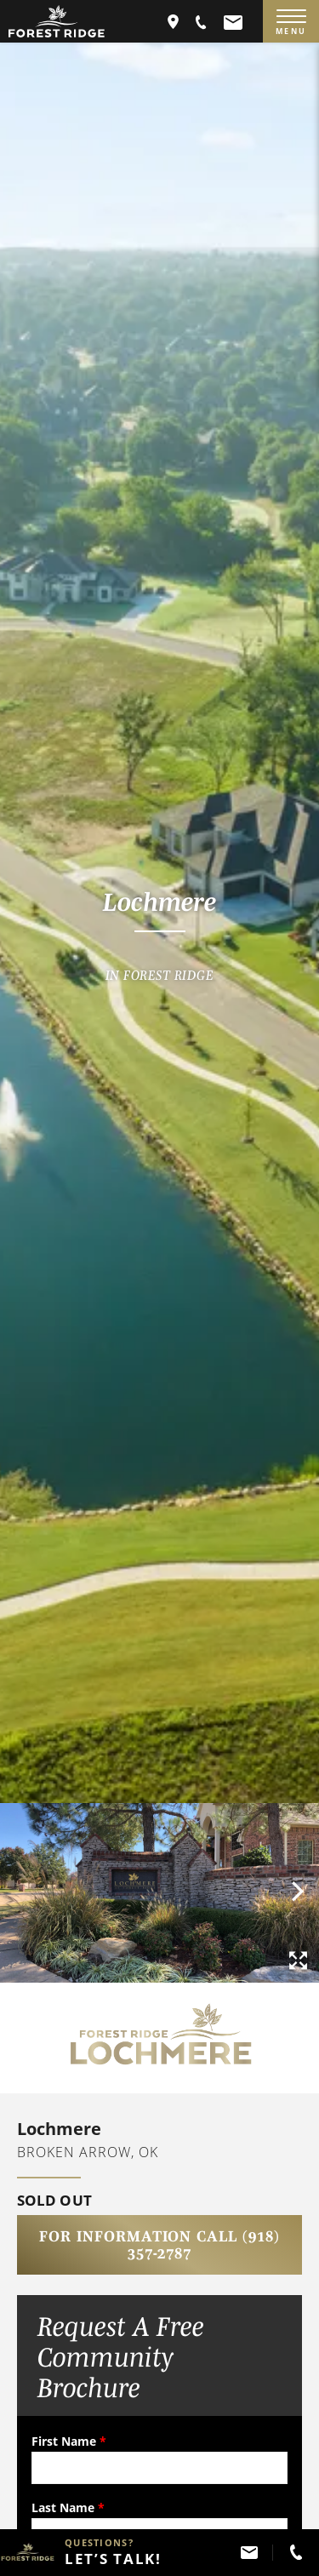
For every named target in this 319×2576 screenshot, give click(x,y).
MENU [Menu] (291, 23)
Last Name (68, 2507)
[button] (201, 21)
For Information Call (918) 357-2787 (159, 2245)
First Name (68, 2441)
